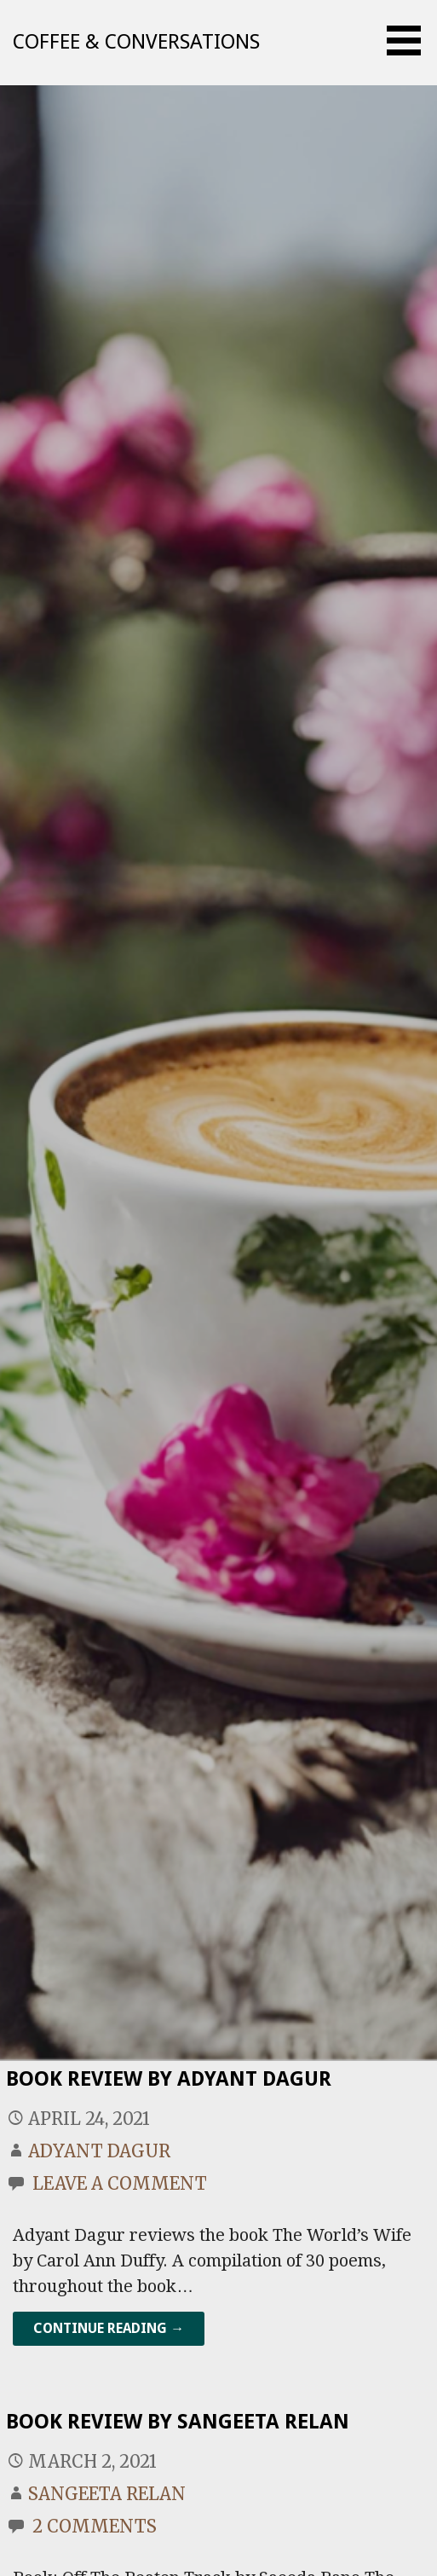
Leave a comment (119, 2183)
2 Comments (94, 2526)
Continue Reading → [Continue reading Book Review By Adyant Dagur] (108, 2328)
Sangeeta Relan (107, 2493)
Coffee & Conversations (136, 42)
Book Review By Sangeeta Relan (177, 2422)
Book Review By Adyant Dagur (168, 2079)
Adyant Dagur (99, 2151)
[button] (409, 40)
